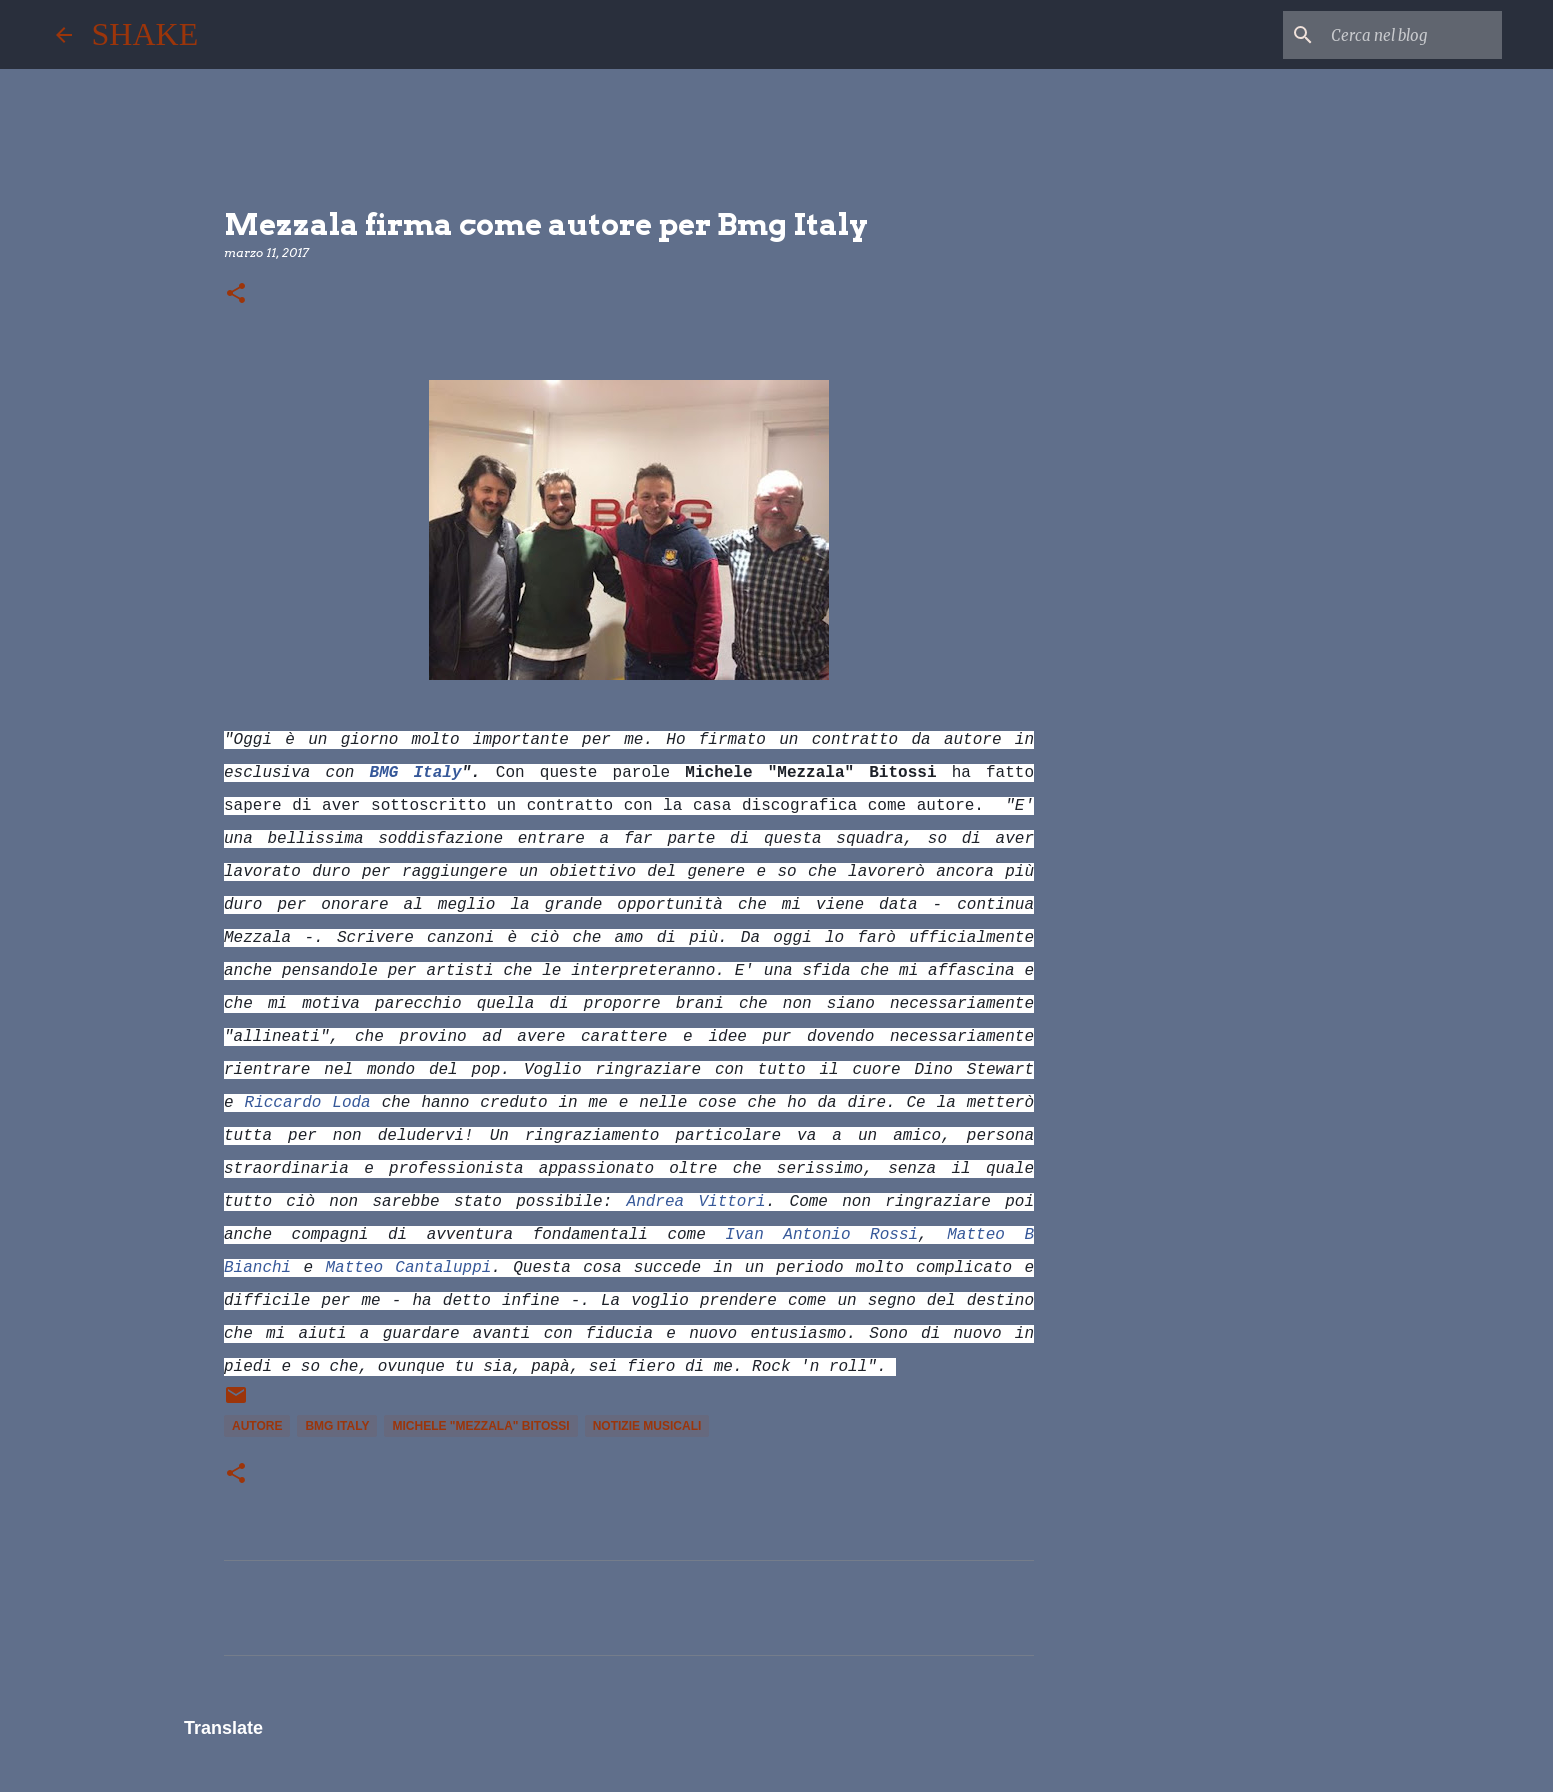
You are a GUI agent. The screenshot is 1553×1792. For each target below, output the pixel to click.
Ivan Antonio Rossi (821, 1235)
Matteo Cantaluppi (408, 1268)
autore (257, 1426)
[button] (236, 294)
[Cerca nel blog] (1397, 35)
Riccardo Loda (308, 1103)
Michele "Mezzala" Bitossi (480, 1426)
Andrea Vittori (696, 1202)
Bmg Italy (337, 1426)
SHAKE (145, 34)
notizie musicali (647, 1426)
